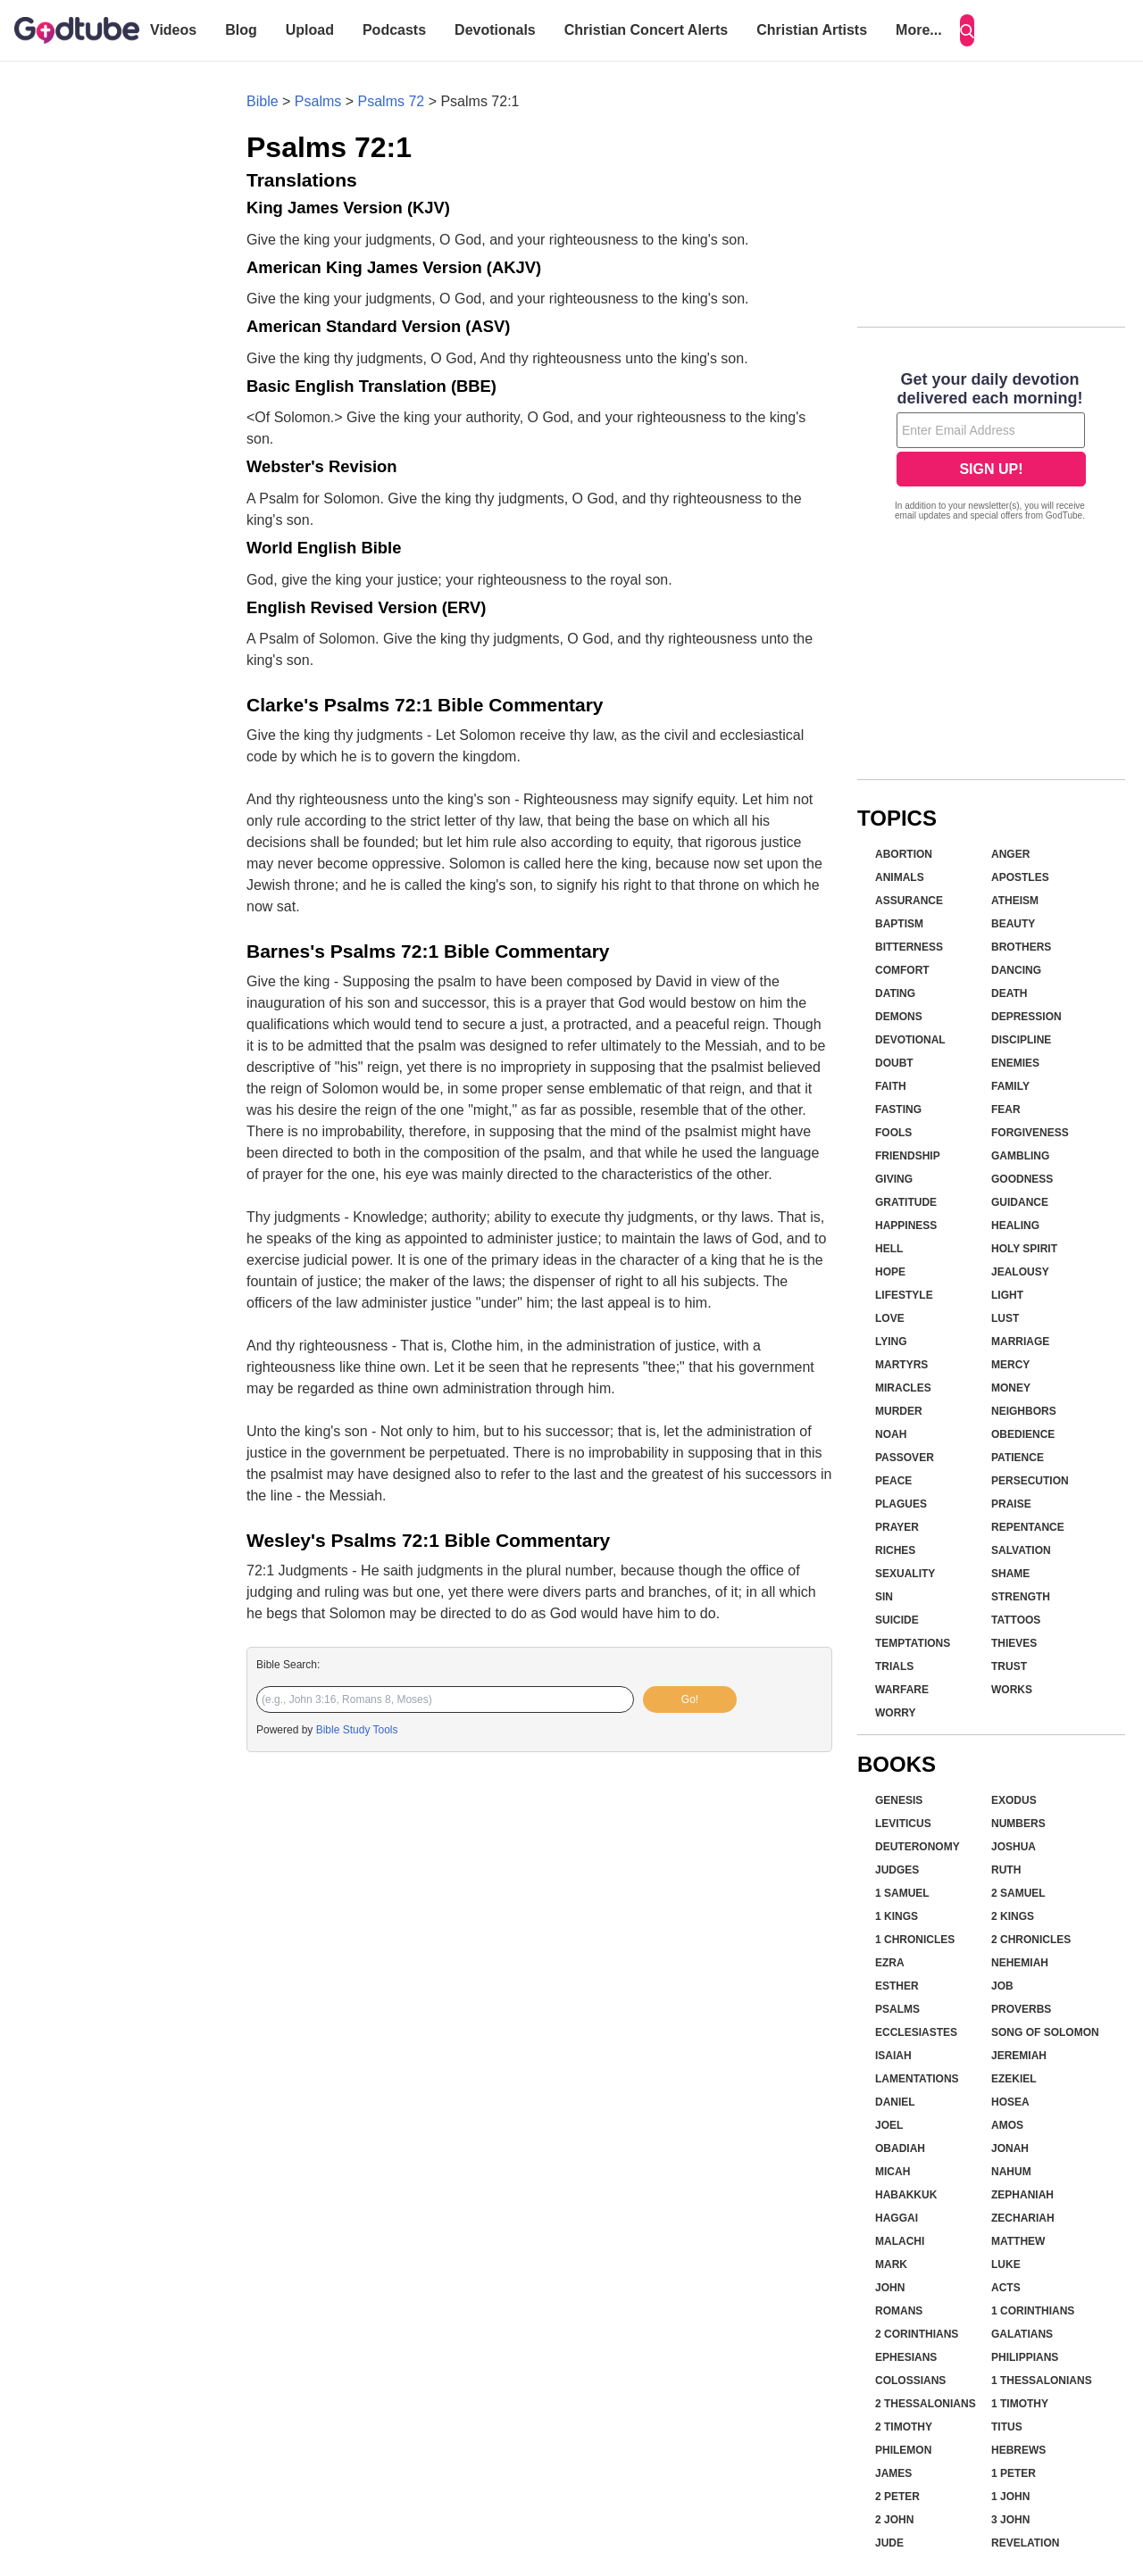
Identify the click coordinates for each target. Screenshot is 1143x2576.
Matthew (1018, 2241)
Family (1010, 1086)
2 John (894, 2520)
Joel (889, 2125)
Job (1002, 1986)
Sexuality (905, 1573)
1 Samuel (902, 1893)
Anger (1010, 854)
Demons (898, 1016)
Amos (1007, 2125)
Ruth (1006, 1870)
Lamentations (917, 2079)
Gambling (1020, 1156)
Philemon (903, 2450)
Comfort (902, 970)
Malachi (899, 2241)
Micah (892, 2171)
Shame (1010, 1573)
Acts (1006, 2287)
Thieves (1014, 1643)
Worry (895, 1713)
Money (1010, 1388)
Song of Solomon (1045, 2032)
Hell (889, 1248)
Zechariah (1023, 2218)
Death (1009, 993)
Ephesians (906, 2357)
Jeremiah (1019, 2055)
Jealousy (1020, 1272)
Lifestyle (904, 1295)
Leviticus (903, 1823)
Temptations (912, 1643)
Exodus (1014, 1800)
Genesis (898, 1800)
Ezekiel (1014, 2079)
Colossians (910, 2380)
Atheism (1015, 900)
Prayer (897, 1527)
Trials (894, 1666)
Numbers (1018, 1823)
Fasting (898, 1109)
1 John (1010, 2496)
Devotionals (495, 29)
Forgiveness (1030, 1132)
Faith (890, 1086)
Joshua (1013, 1847)
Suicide (897, 1620)
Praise (1011, 1504)
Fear (1006, 1109)
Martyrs (901, 1365)
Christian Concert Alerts (646, 29)
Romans (898, 2311)
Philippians (1024, 2357)
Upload (310, 29)
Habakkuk (906, 2195)
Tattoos (1015, 1620)
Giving (894, 1179)
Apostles (1020, 877)
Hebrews (1018, 2450)
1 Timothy (1019, 2403)
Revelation (1025, 2543)
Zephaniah (1022, 2195)
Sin (884, 1597)
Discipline (1021, 1040)
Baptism (899, 924)
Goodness (1022, 1179)
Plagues (901, 1504)
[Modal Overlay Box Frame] (991, 448)
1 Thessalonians (1041, 2380)
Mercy (1010, 1365)
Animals (899, 877)
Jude (889, 2543)
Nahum (1011, 2171)
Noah (890, 1434)
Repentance (1027, 1527)
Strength (1020, 1597)
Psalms (318, 101)
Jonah (1010, 2148)
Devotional (910, 1040)
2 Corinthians (916, 2334)
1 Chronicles (915, 1939)
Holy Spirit (1024, 1248)
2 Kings (1012, 1916)
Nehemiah (1019, 1963)
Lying (891, 1341)
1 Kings (896, 1916)
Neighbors (1023, 1411)
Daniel (895, 2102)
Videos (173, 29)
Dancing (1016, 970)
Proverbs (1021, 2009)
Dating (895, 993)
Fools (893, 1132)
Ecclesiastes (916, 2032)
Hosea (1010, 2102)
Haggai (896, 2218)
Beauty (1013, 924)
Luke (1006, 2264)
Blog (241, 29)
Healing (1015, 1225)
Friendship (907, 1156)
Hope (890, 1272)
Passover (904, 1457)
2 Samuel (1018, 1893)
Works (1011, 1689)
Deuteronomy (917, 1847)
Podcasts (394, 29)
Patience (1017, 1457)
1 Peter (1013, 2473)
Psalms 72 (391, 101)
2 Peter (897, 2496)
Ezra (890, 1963)
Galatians (1022, 2334)
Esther (897, 1986)
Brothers (1021, 947)
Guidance (1019, 1202)
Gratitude (906, 1202)
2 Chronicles (1031, 1939)
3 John (1010, 2520)
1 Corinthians (1032, 2311)
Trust (1009, 1666)
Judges (897, 1870)
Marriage (1020, 1341)
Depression (1026, 1016)
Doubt (894, 1063)
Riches (895, 1550)
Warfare (902, 1689)
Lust (1005, 1318)
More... (919, 29)
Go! (689, 1699)
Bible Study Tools (357, 1730)
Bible (262, 101)
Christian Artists (811, 29)
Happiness (906, 1225)
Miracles (903, 1388)
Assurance (909, 900)
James (893, 2473)
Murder (898, 1411)
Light (1007, 1295)
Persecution (1030, 1481)
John (890, 2287)
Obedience (1023, 1434)
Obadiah (900, 2148)
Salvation (1021, 1550)
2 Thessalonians (925, 2403)
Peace (893, 1481)
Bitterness (909, 947)
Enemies (1015, 1063)
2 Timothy (903, 2427)
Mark (891, 2264)
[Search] (967, 30)
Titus (1006, 2427)
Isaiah (893, 2055)
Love (890, 1318)
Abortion (903, 854)
